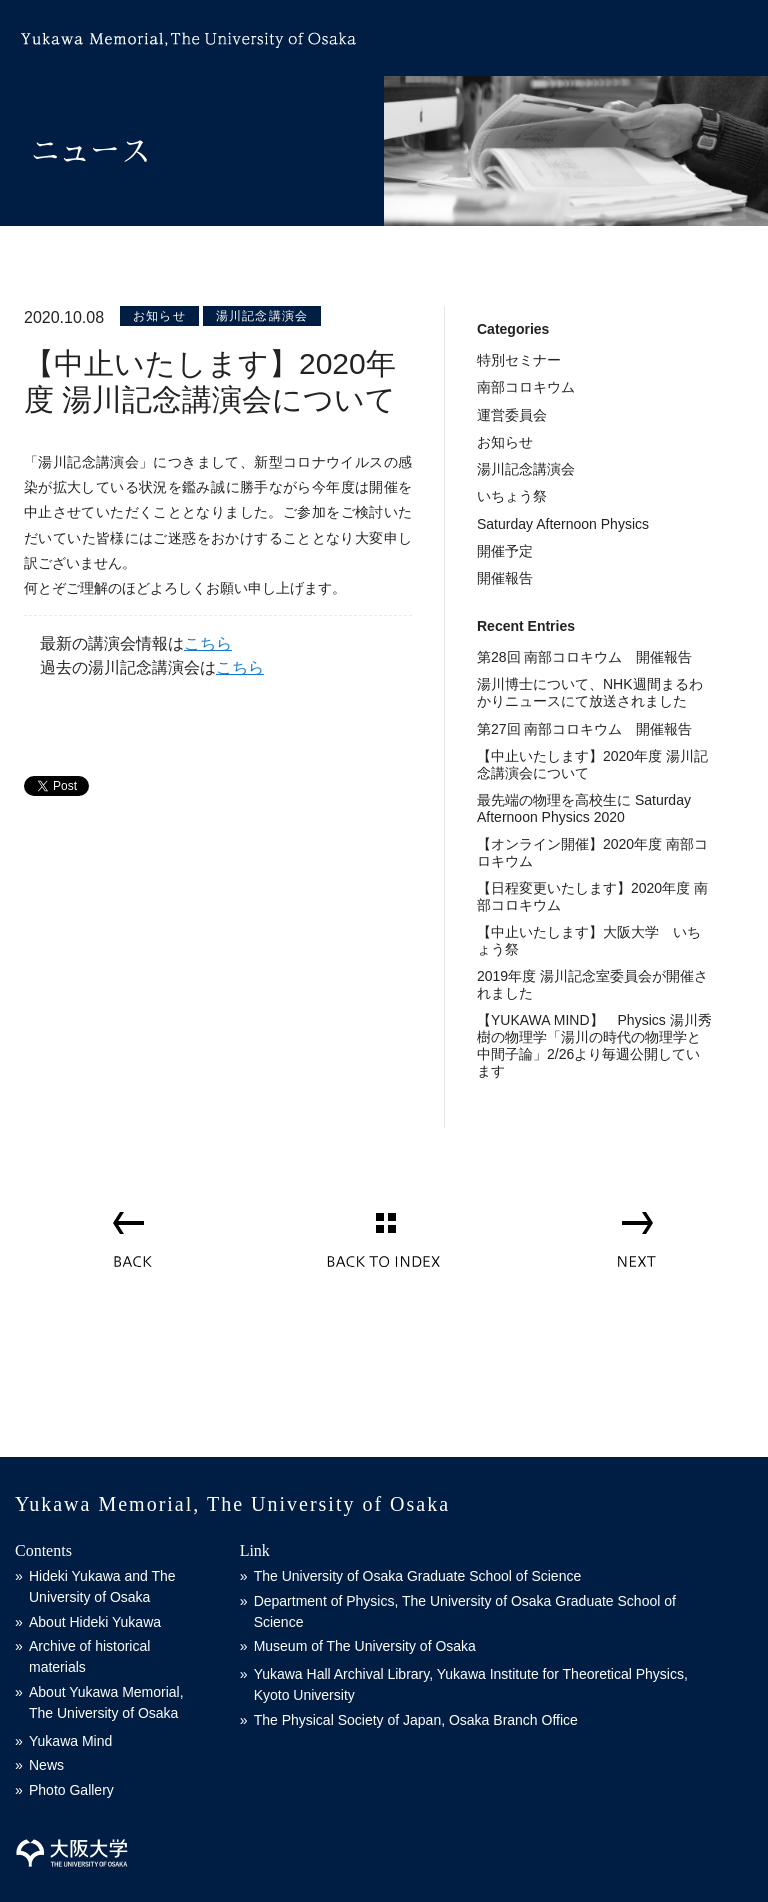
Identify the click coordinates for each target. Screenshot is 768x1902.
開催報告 (505, 578)
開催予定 (505, 551)
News (46, 1765)
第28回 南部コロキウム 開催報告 (584, 657)
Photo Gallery (71, 1790)
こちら (208, 643)
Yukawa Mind (70, 1741)
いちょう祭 (512, 496)
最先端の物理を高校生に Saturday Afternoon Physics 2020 (584, 808)
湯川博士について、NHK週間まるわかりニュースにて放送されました (590, 692)
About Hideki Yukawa (95, 1622)
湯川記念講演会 (262, 316)
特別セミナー (519, 360)
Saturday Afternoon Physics (563, 524)
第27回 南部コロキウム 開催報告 (584, 729)
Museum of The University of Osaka (365, 1646)
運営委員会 (512, 415)
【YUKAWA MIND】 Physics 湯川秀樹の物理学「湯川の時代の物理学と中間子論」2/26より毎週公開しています (594, 1045)
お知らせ (159, 316)
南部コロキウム (526, 387)
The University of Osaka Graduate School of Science (418, 1576)
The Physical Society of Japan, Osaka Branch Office (416, 1720)
